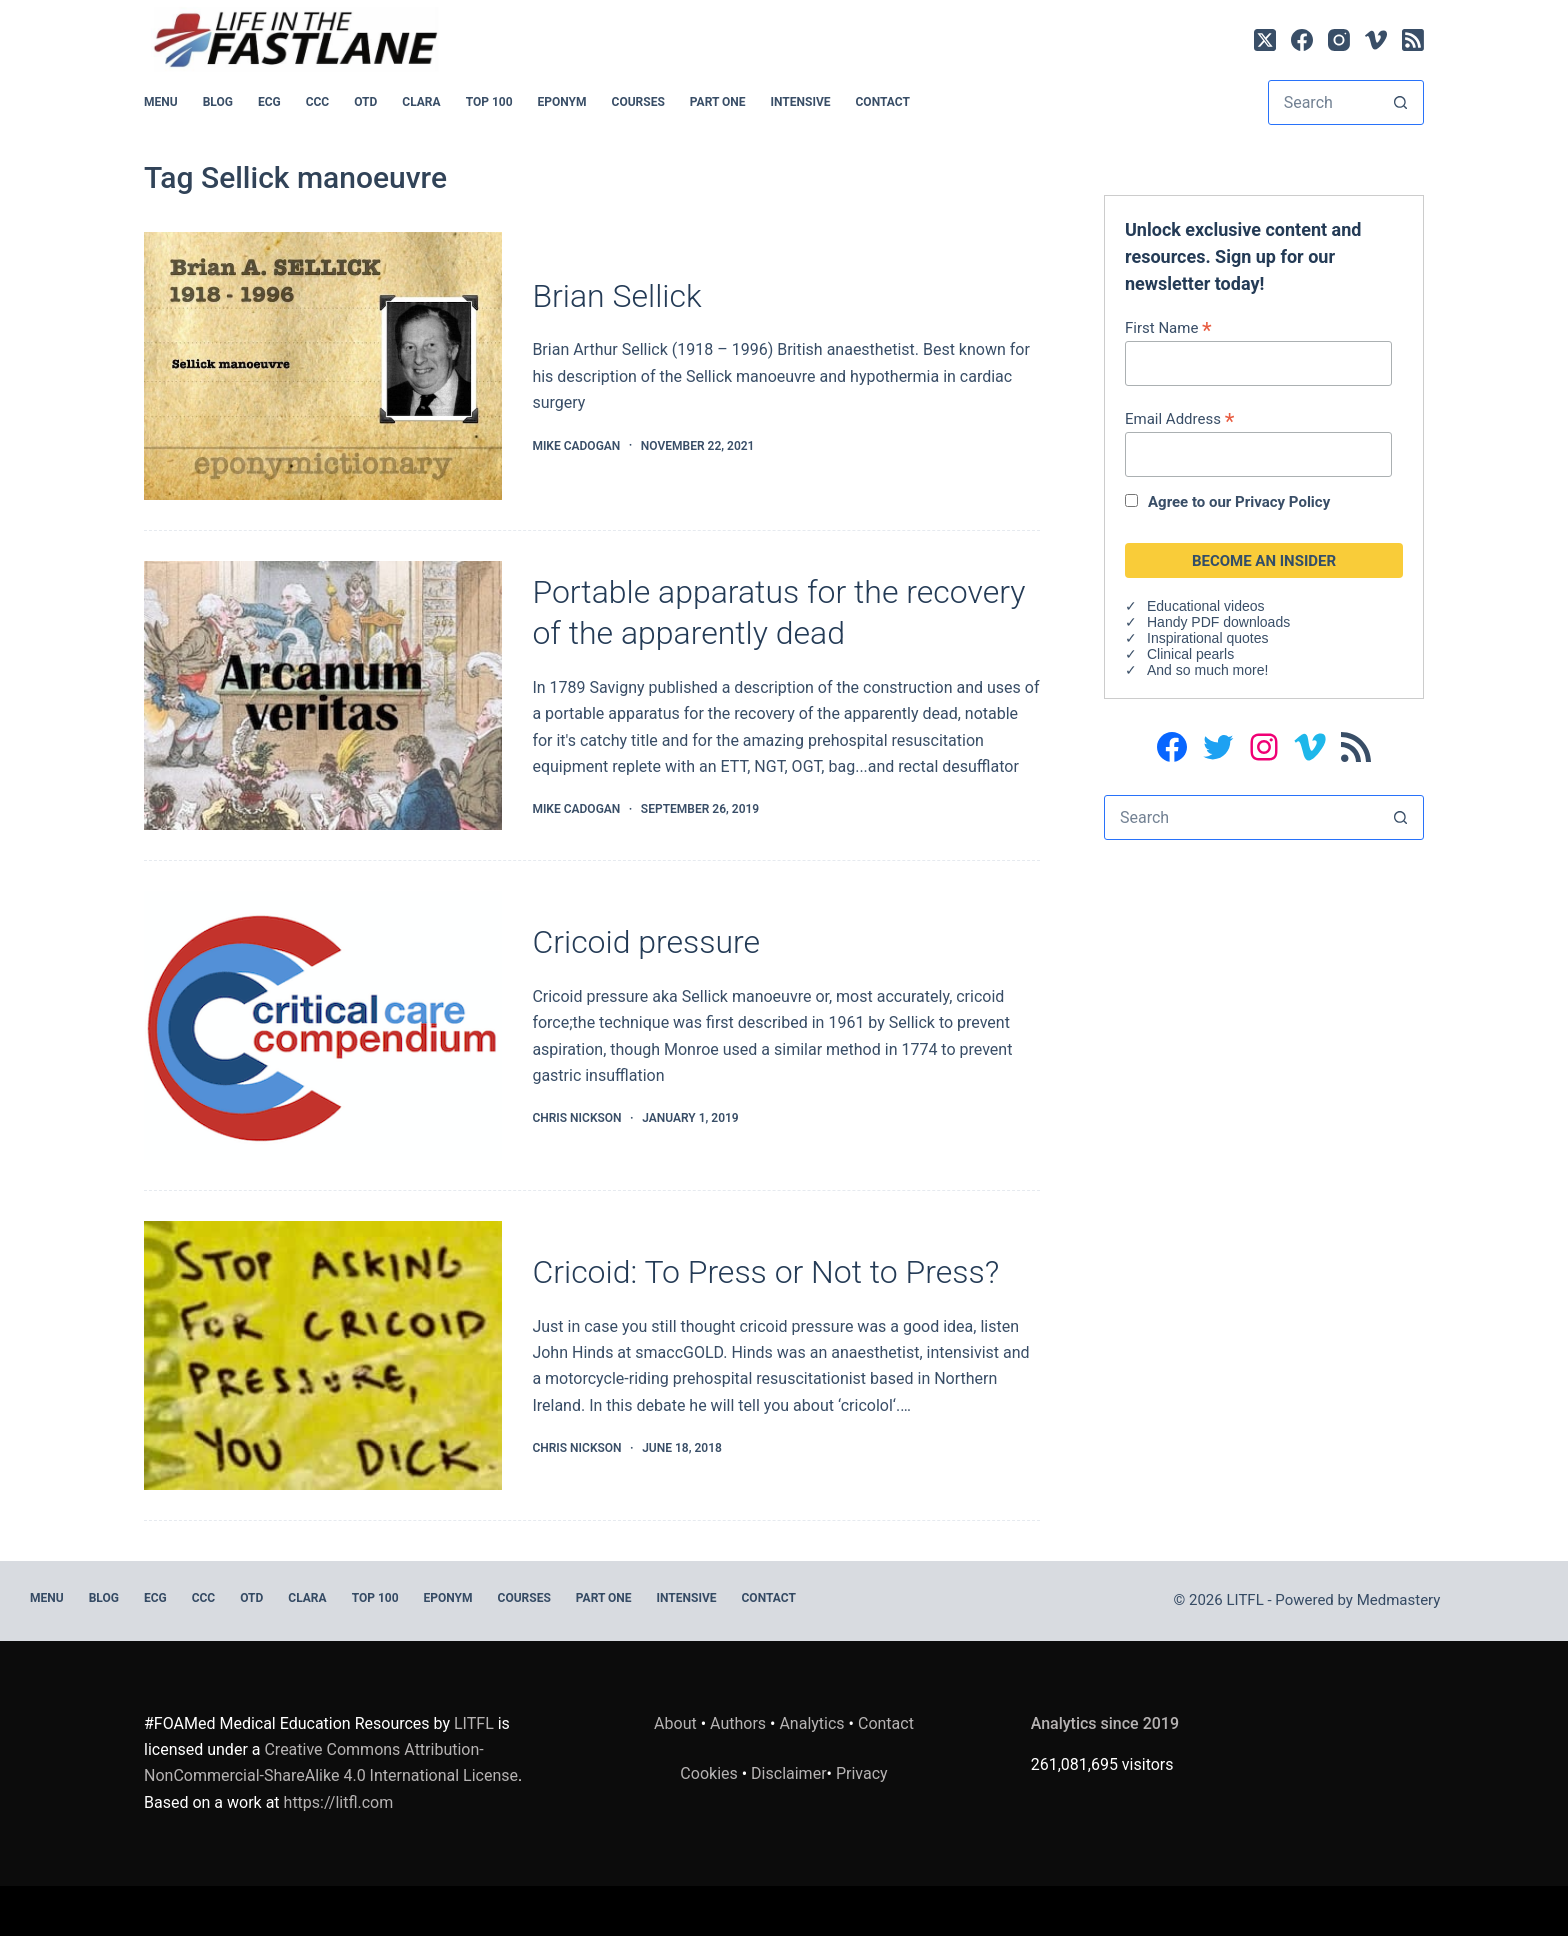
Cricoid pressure (646, 942)
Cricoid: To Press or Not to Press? (765, 1272)
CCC (318, 102)
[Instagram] (1339, 40)
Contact (883, 102)
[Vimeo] (1376, 40)
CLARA (421, 102)
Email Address (1179, 418)
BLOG (218, 102)
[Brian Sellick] (323, 366)
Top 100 (489, 102)
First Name (1168, 327)
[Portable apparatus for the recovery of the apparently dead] (323, 695)
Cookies (710, 1773)
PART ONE (718, 102)
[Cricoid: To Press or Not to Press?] (323, 1355)
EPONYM (562, 102)
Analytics (811, 1722)
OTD (365, 102)
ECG (269, 102)
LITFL (474, 1722)
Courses (638, 102)
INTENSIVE (801, 102)
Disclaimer (788, 1773)
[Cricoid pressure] (323, 1025)
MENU (161, 102)
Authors (738, 1722)
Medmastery (1399, 1600)
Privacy (862, 1773)
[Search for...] (1323, 102)
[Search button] (1400, 102)
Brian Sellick (616, 296)
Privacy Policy (1282, 502)
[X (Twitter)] (1265, 40)
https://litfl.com (339, 1802)
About (675, 1722)
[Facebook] (1302, 40)
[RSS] (1413, 40)
